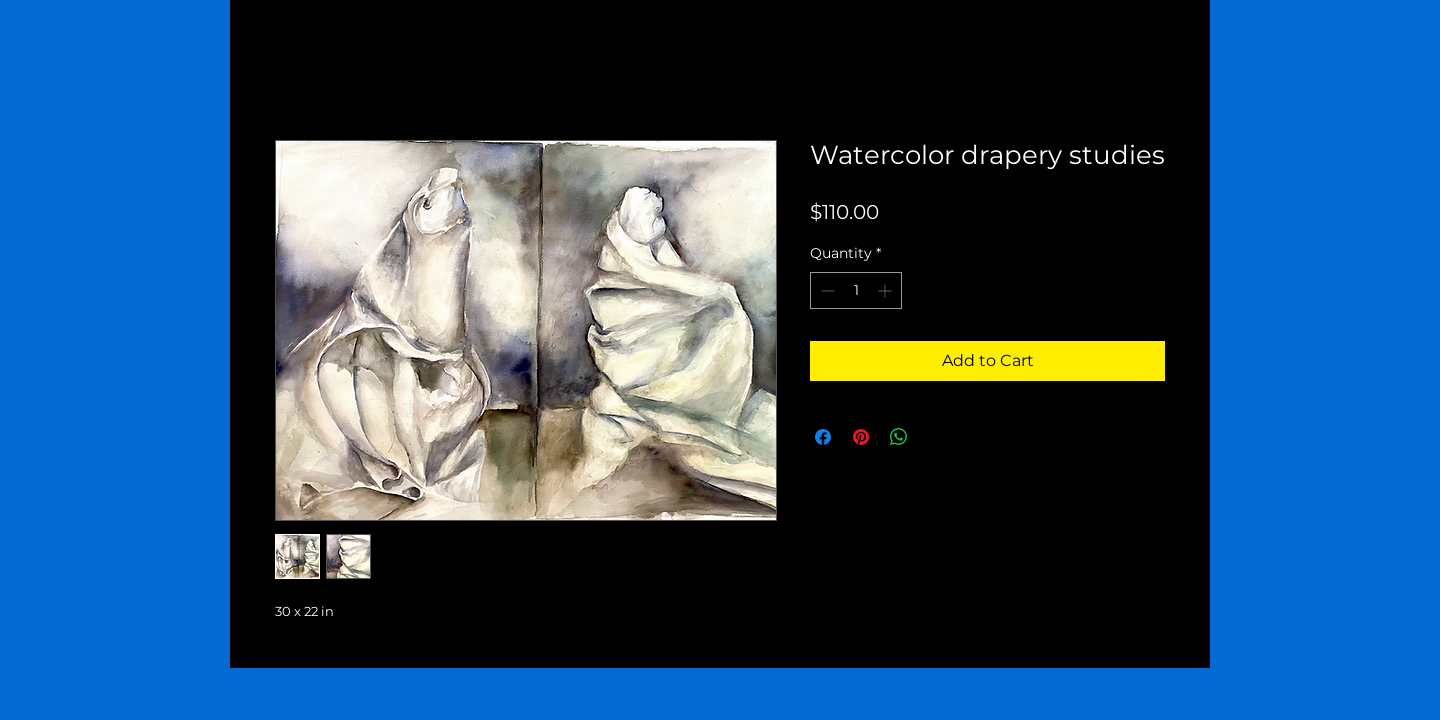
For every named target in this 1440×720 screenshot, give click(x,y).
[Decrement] (825, 290)
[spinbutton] (856, 290)
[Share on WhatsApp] (899, 437)
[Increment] (886, 290)
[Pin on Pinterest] (861, 437)
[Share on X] (937, 437)
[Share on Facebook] (823, 437)
